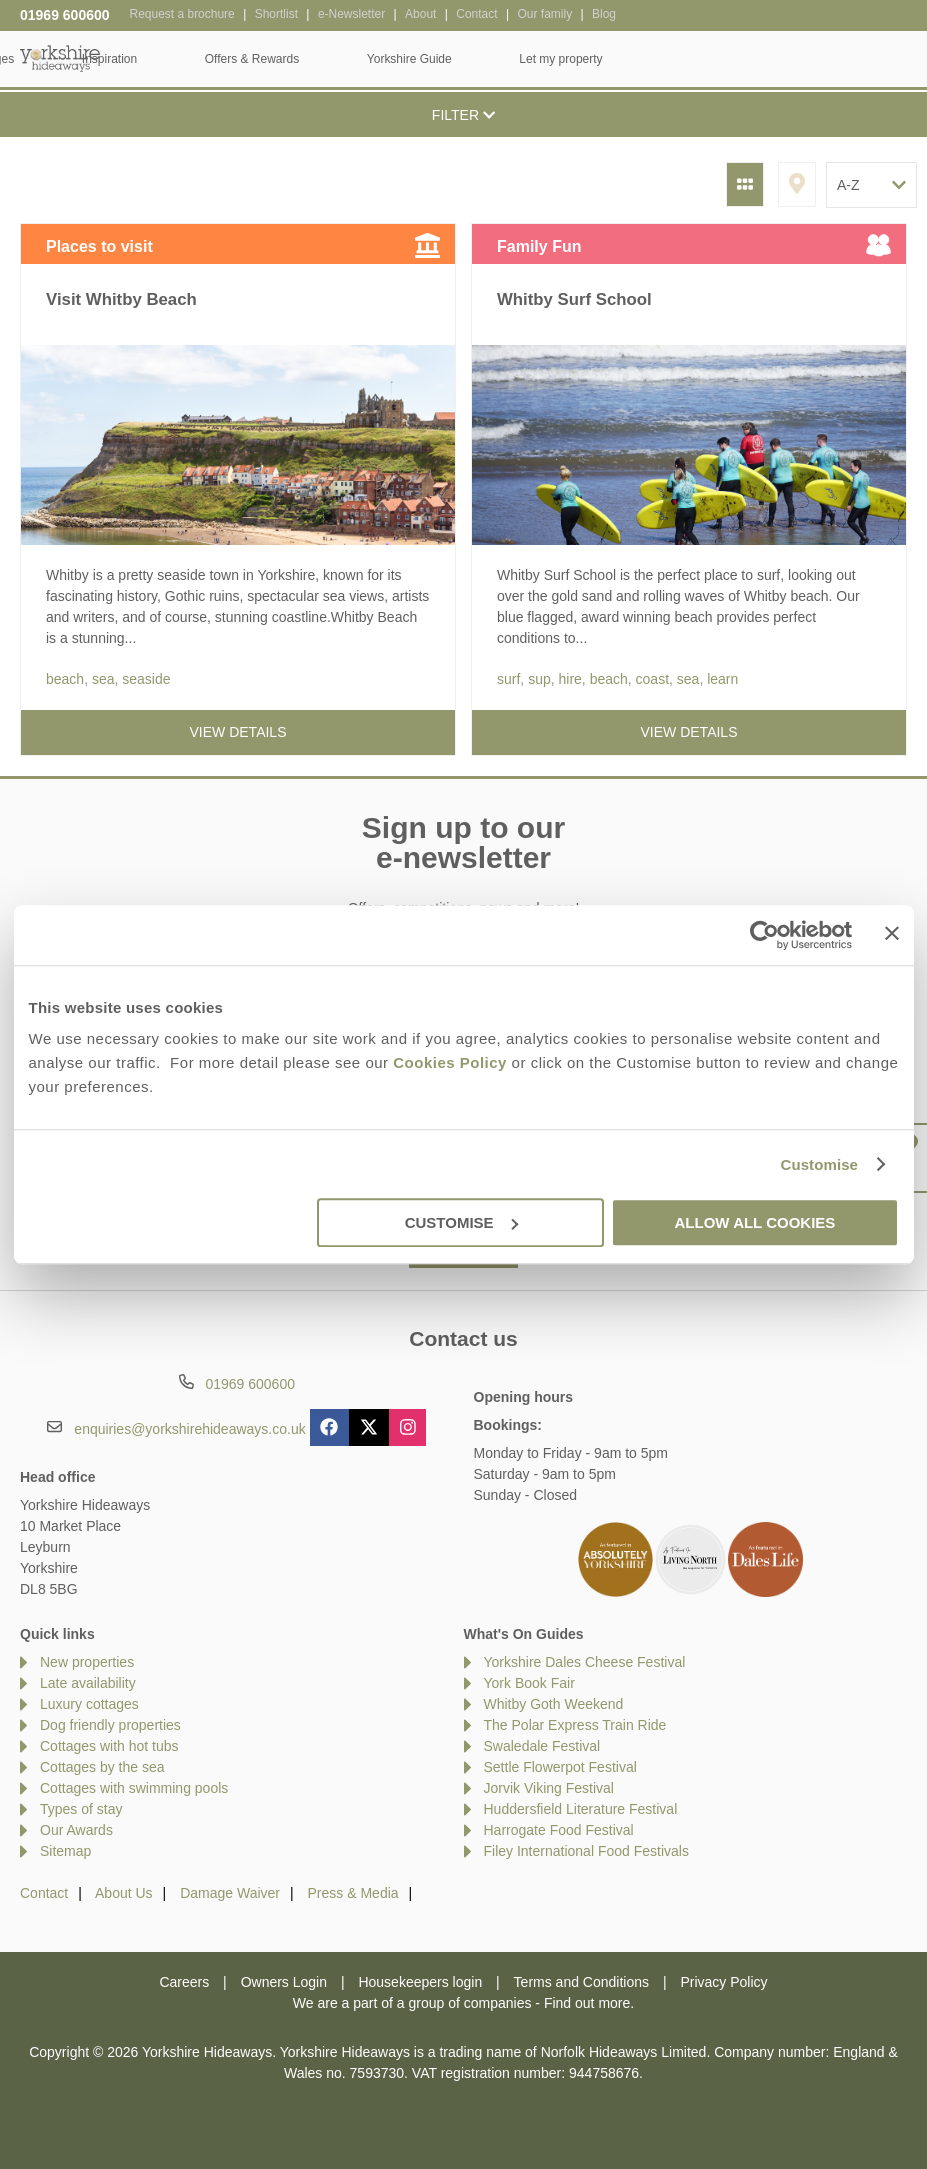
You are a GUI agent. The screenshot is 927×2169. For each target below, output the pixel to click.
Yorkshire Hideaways (60, 57)
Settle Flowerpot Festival (560, 1767)
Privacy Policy (723, 1982)
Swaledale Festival (542, 1746)
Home (150, 59)
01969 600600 (65, 15)
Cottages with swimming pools (134, 1788)
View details (238, 732)
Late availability (88, 1683)
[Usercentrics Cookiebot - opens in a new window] (764, 935)
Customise (819, 1164)
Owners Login (284, 1982)
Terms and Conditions (581, 1982)
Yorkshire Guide (699, 59)
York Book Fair (529, 1683)
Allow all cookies (755, 1222)
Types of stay (81, 1809)
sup (539, 679)
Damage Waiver (230, 1893)
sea (103, 679)
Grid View (745, 184)
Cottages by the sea (102, 1767)
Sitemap (65, 1851)
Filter (463, 115)
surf (508, 679)
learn (722, 679)
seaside (146, 679)
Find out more (587, 2003)
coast (652, 679)
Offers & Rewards (542, 59)
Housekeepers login (420, 1982)
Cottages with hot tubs (109, 1746)
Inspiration (399, 59)
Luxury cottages (89, 1704)
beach (65, 679)
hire (569, 679)
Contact (44, 1893)
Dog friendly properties (110, 1725)
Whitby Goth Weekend (554, 1704)
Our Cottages (268, 59)
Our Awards (76, 1830)
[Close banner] (892, 933)
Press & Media (353, 1893)
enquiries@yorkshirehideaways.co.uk (189, 1429)
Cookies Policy (450, 1062)
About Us (124, 1893)
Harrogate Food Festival (559, 1830)
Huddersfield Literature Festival (581, 1809)
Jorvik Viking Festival (549, 1788)
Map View (797, 184)
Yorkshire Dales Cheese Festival (585, 1662)
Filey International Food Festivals (586, 1851)
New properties (87, 1662)
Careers (184, 1982)
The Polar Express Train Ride (575, 1725)
